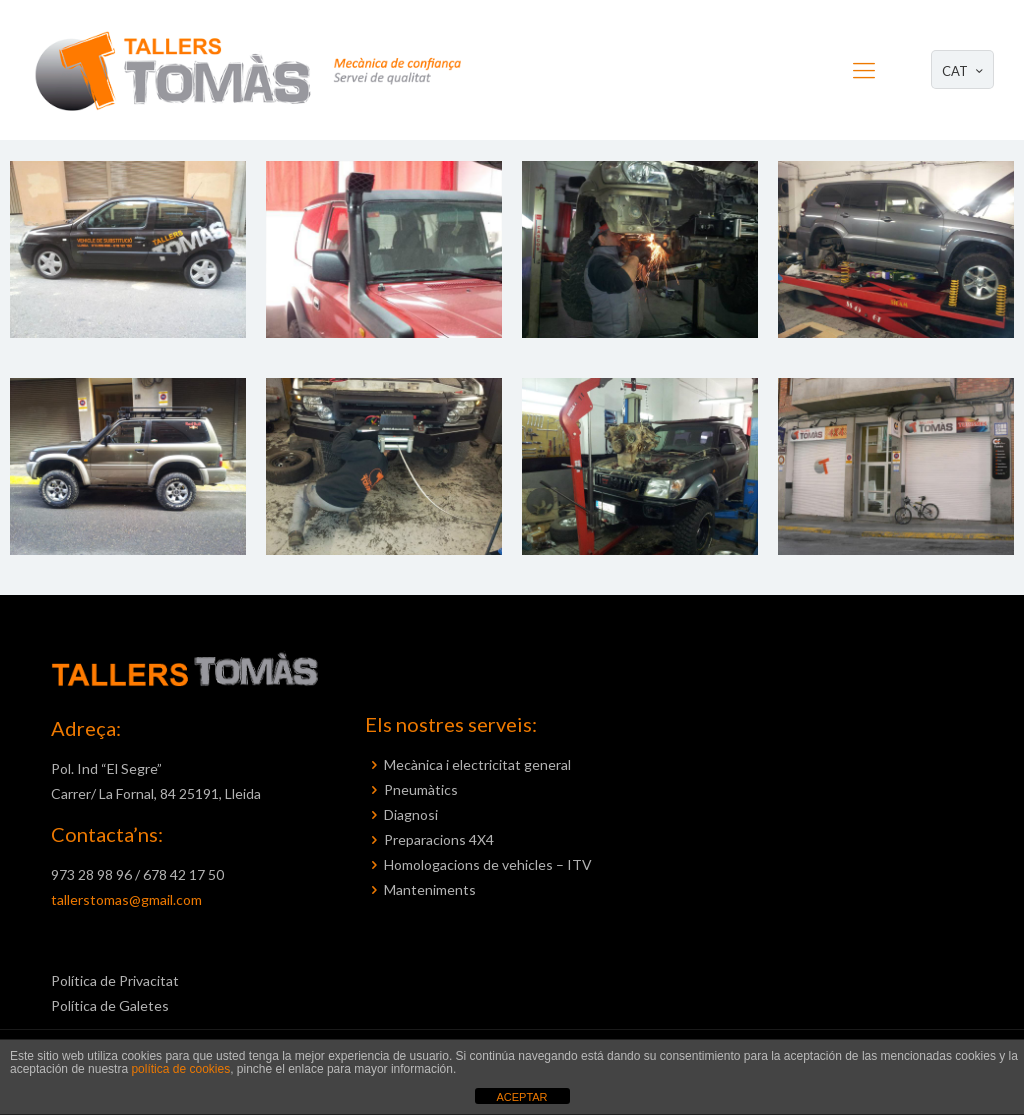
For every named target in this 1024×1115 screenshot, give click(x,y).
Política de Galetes (110, 1005)
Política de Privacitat (115, 980)
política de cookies (180, 1069)
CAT (964, 70)
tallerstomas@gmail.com (126, 899)
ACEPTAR (521, 1097)
